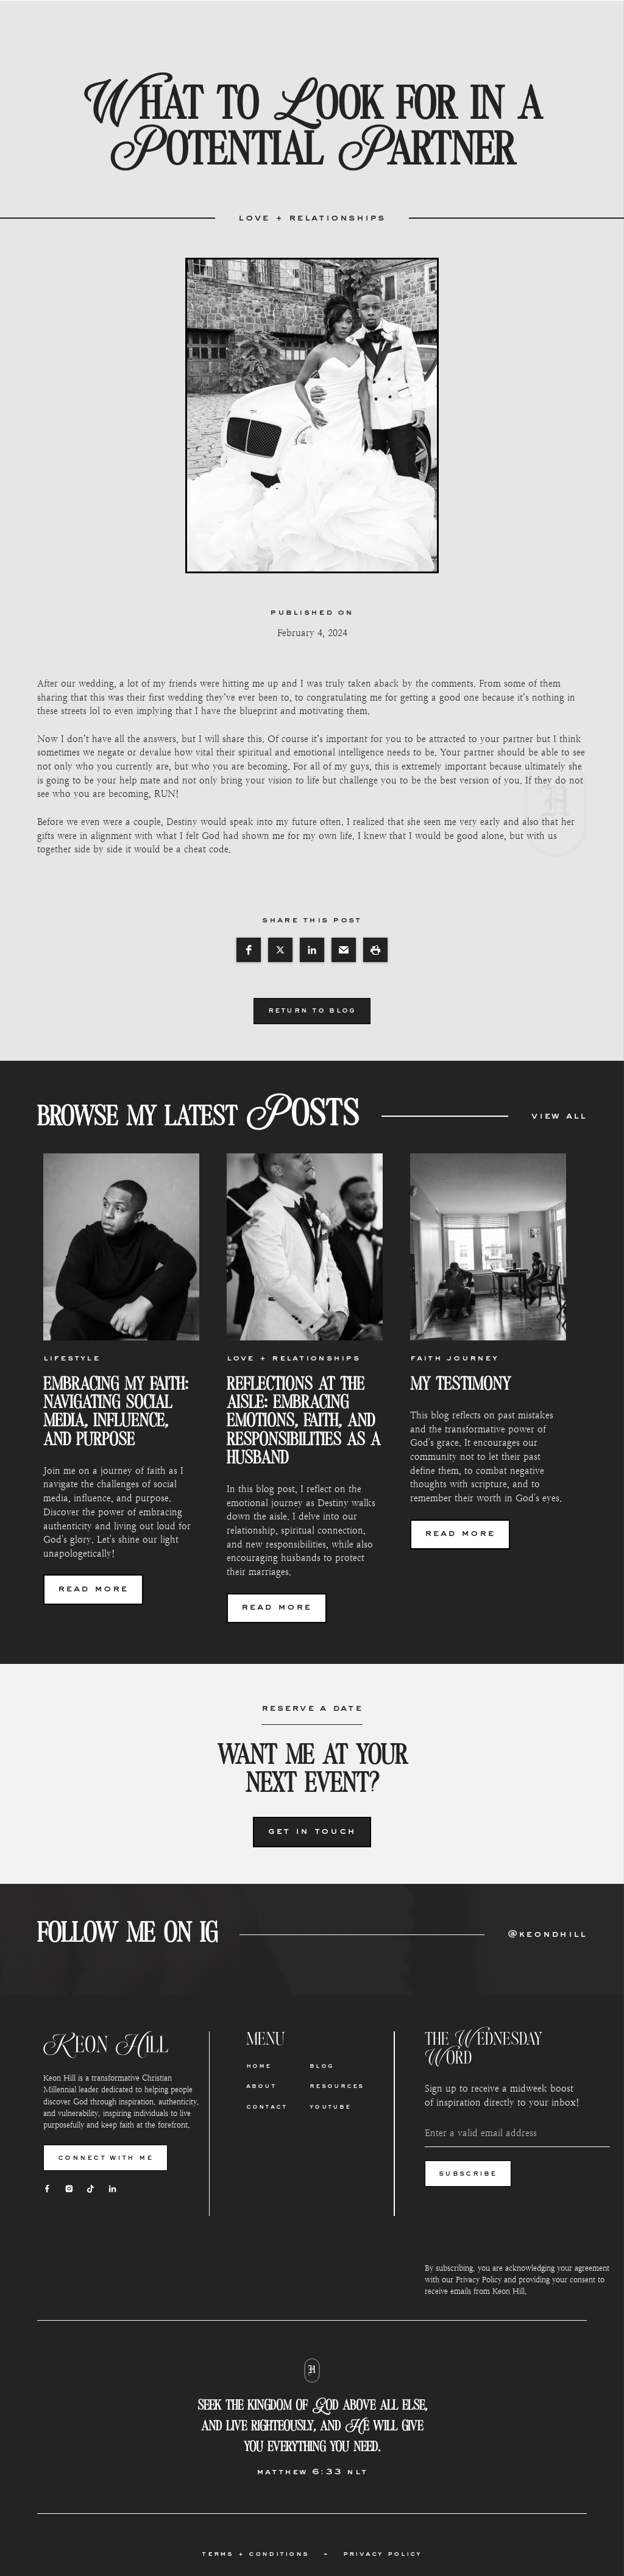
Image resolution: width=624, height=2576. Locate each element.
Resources (337, 2087)
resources (418, 26)
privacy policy (382, 2554)
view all (559, 1116)
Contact (267, 2107)
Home (189, 26)
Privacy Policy (479, 2279)
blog (355, 26)
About (261, 2087)
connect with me (105, 2158)
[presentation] (517, 2224)
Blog (322, 2067)
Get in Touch (312, 1831)
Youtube (330, 2107)
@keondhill (547, 1934)
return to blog (312, 1010)
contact (299, 26)
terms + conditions (255, 2554)
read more (93, 1589)
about (240, 26)
